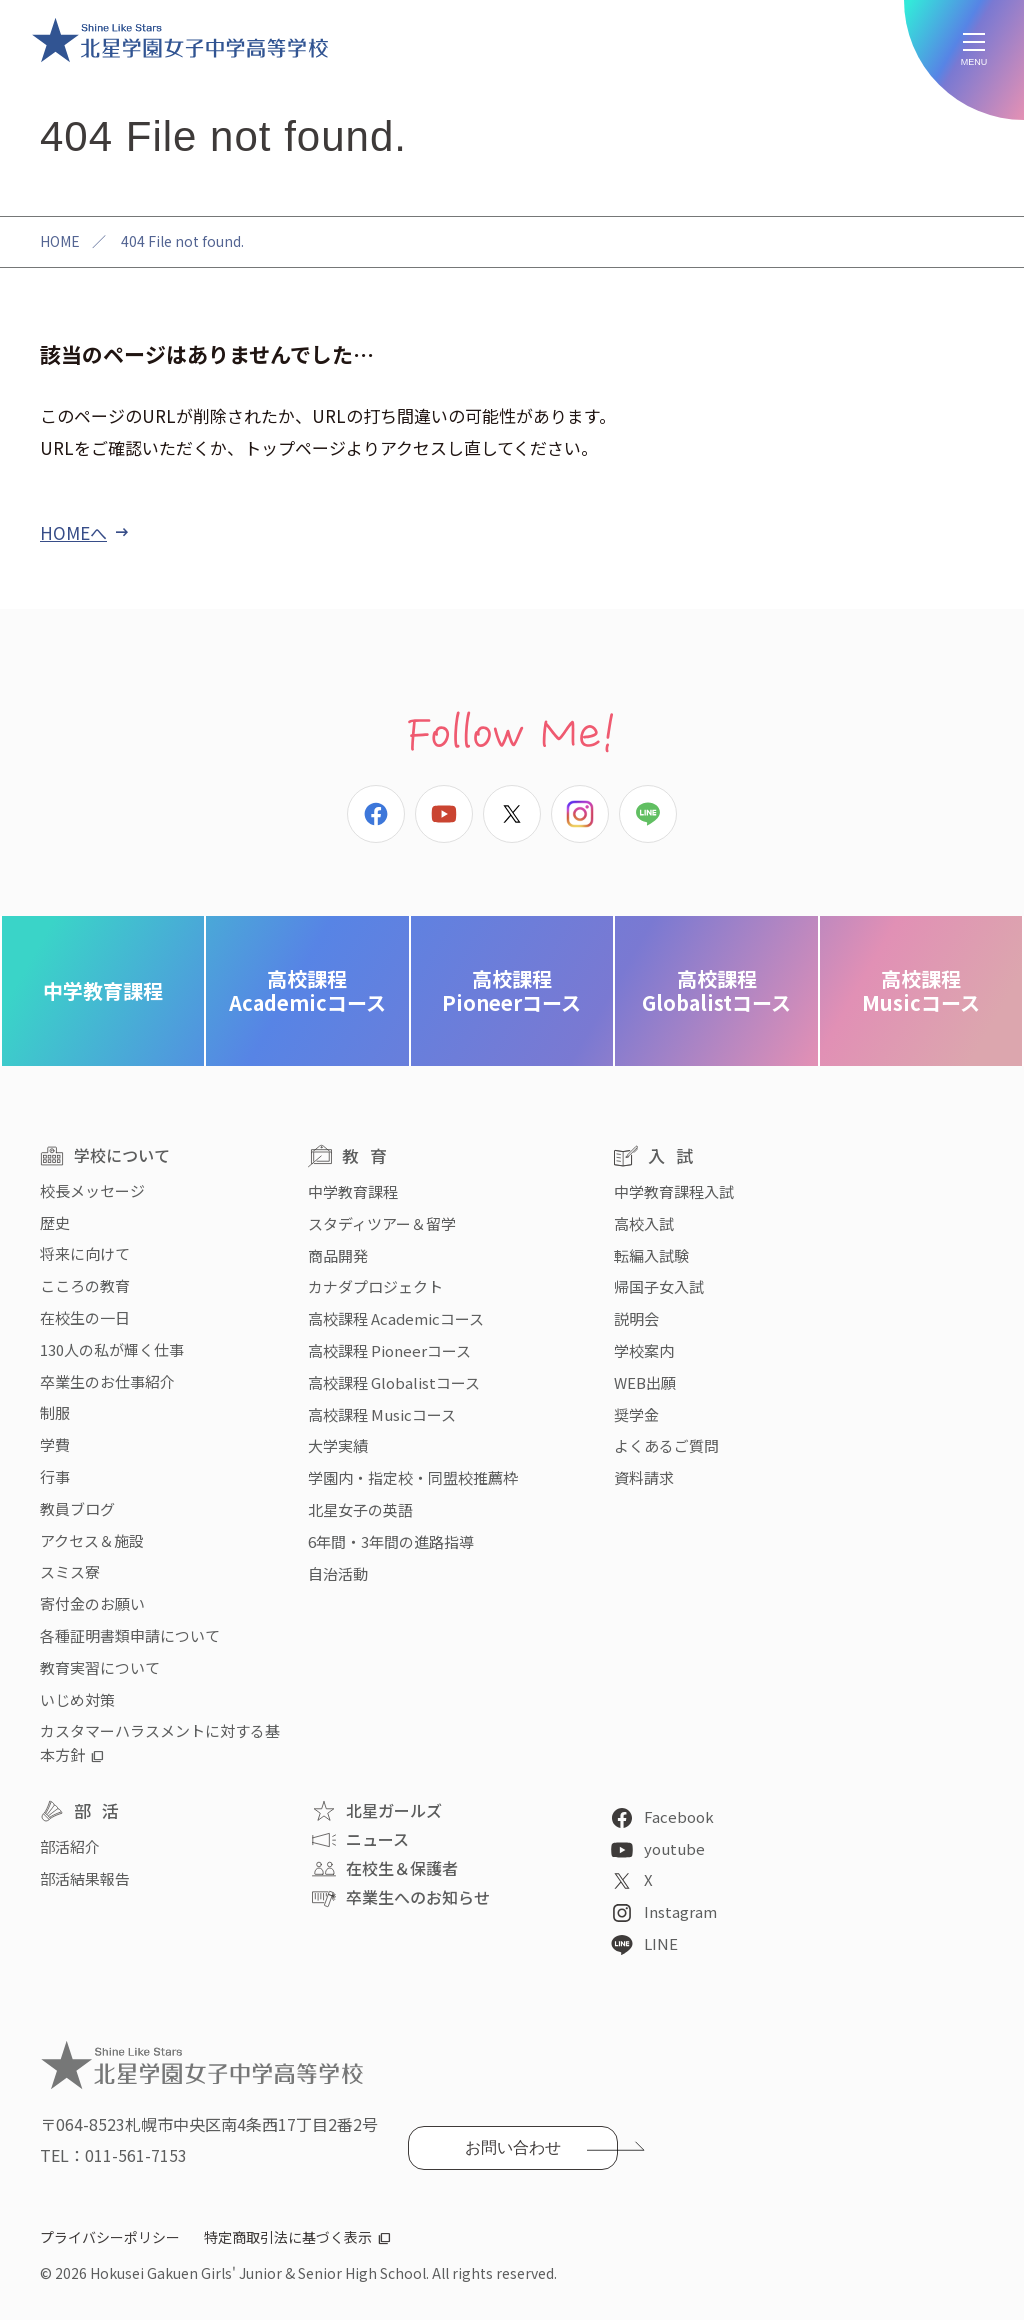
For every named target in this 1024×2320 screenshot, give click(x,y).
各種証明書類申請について (130, 1635)
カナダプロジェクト (375, 1286)
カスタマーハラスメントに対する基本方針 (160, 1742)
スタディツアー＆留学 (382, 1223)
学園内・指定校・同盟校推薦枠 (413, 1477)
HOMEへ (73, 532)
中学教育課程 (103, 990)
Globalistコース (716, 990)
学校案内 (644, 1350)
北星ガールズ (394, 1810)
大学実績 (338, 1445)
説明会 (636, 1318)
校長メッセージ (92, 1190)
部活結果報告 (85, 1878)
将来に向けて (85, 1253)
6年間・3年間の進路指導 (391, 1541)
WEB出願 (645, 1382)
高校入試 (644, 1223)
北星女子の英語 (360, 1509)
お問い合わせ (513, 2147)
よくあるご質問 (666, 1445)
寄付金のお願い (92, 1603)
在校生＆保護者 (402, 1868)
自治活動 (338, 1573)
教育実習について (100, 1667)
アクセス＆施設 (92, 1540)
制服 (55, 1412)
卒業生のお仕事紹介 (107, 1381)
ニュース (377, 1839)
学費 (55, 1444)
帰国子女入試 (659, 1286)
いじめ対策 (77, 1699)
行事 (55, 1476)
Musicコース (921, 990)
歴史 (55, 1222)
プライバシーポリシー (110, 2237)
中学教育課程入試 (674, 1191)
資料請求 (644, 1477)
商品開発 (338, 1255)
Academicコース (307, 990)
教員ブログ (77, 1508)
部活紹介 (70, 1846)
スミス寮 (70, 1571)
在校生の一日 (85, 1317)
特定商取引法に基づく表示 (288, 2237)
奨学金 (636, 1414)
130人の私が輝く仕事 (112, 1349)
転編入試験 (651, 1255)
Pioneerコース (511, 990)
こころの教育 (85, 1285)
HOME (60, 241)
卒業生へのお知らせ (418, 1897)
